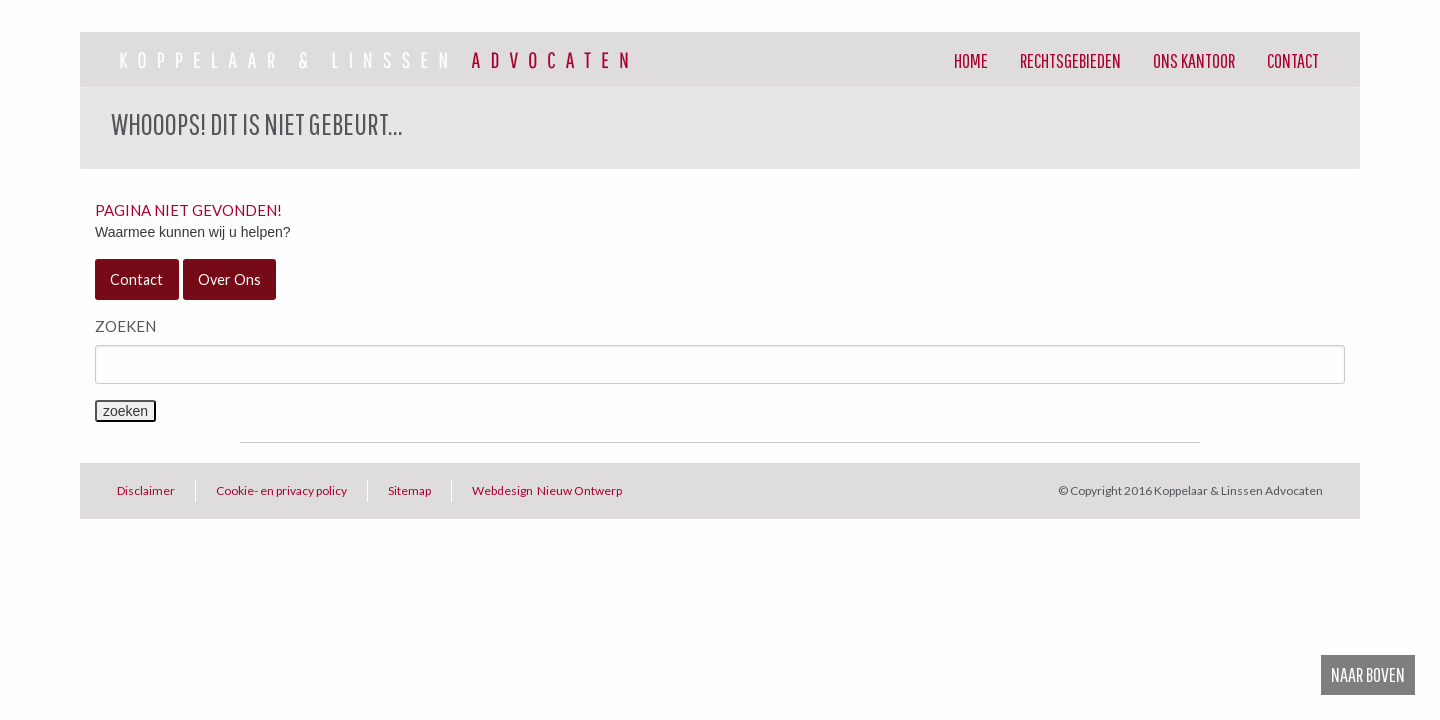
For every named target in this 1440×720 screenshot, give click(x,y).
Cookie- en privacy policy (281, 490)
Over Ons (229, 279)
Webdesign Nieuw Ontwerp (547, 490)
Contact (1293, 60)
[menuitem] (971, 60)
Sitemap (409, 490)
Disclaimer (146, 490)
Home (971, 60)
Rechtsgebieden (1070, 60)
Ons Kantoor (1194, 60)
